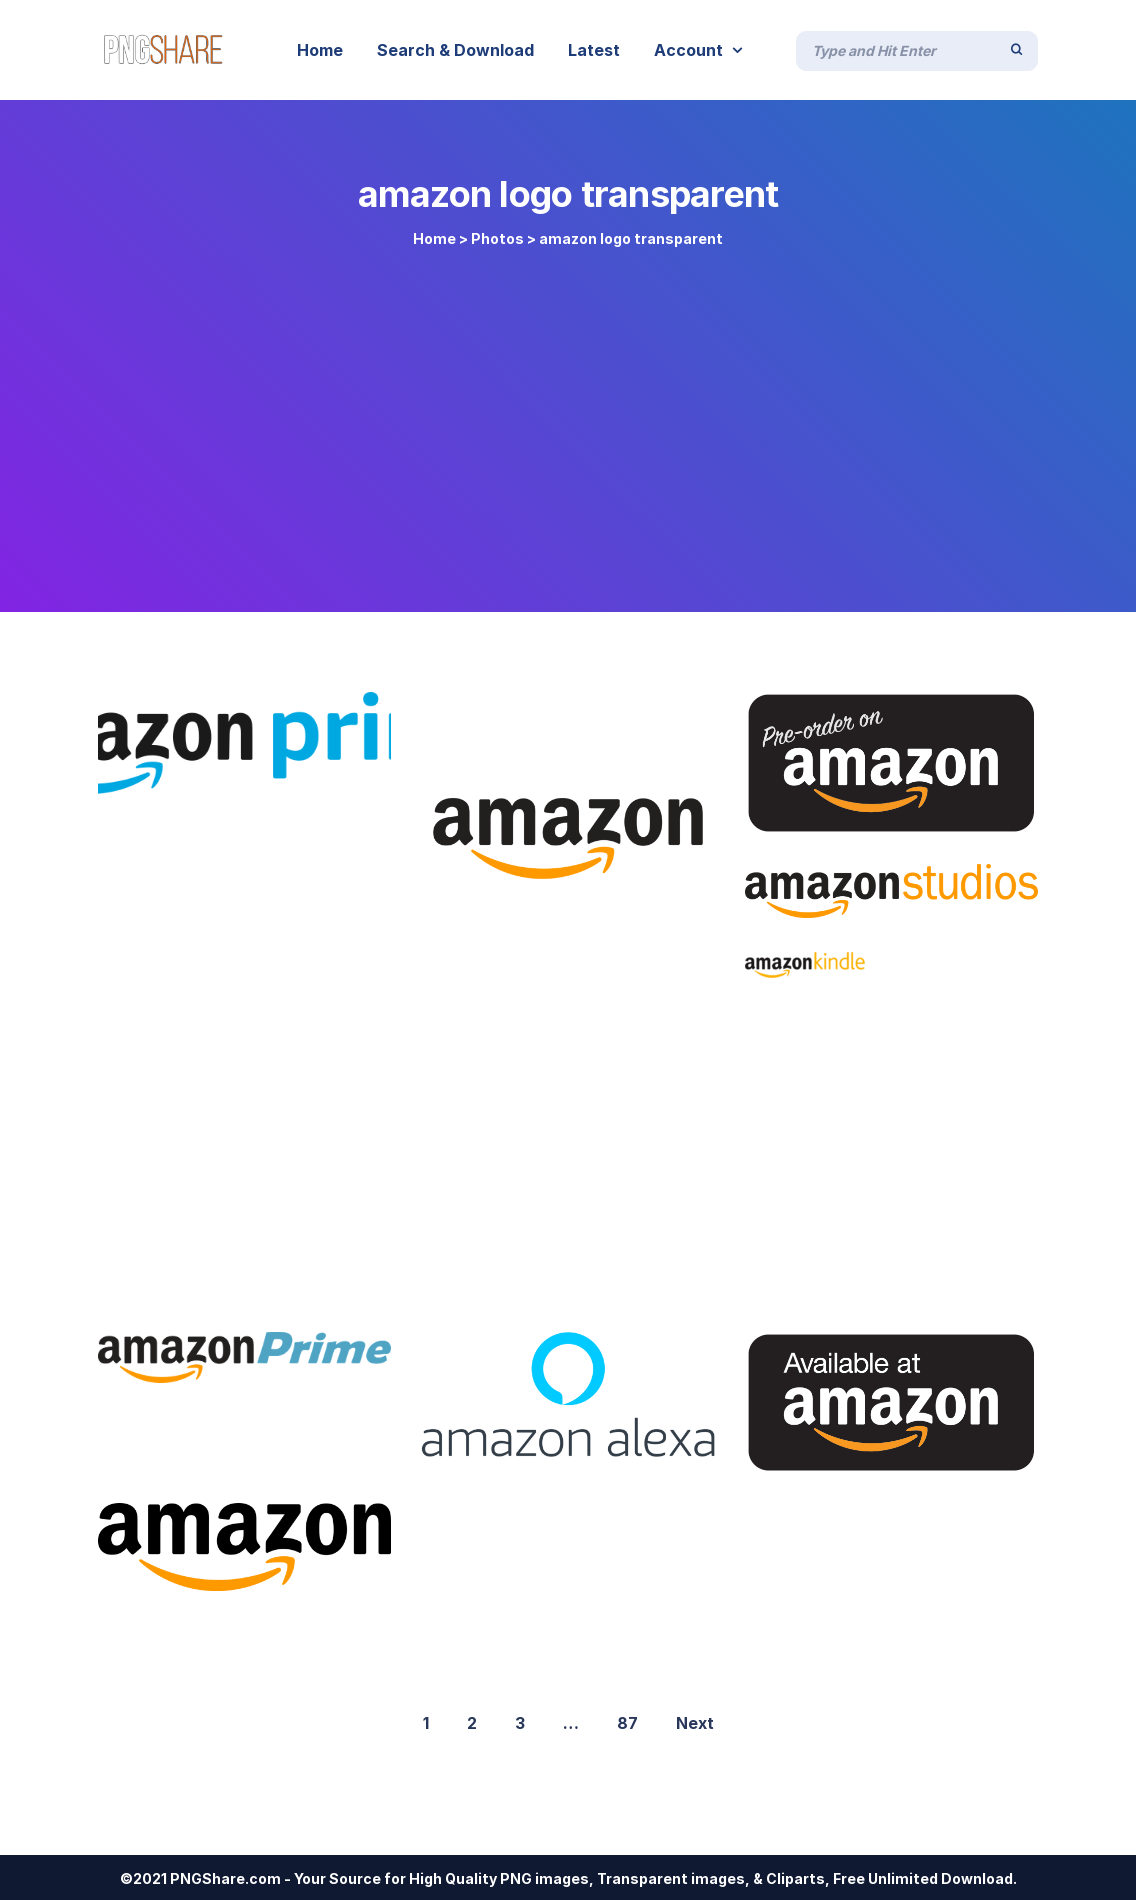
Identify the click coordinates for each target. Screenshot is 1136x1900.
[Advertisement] (568, 422)
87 (627, 1723)
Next (695, 1723)
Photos (497, 238)
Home (434, 238)
